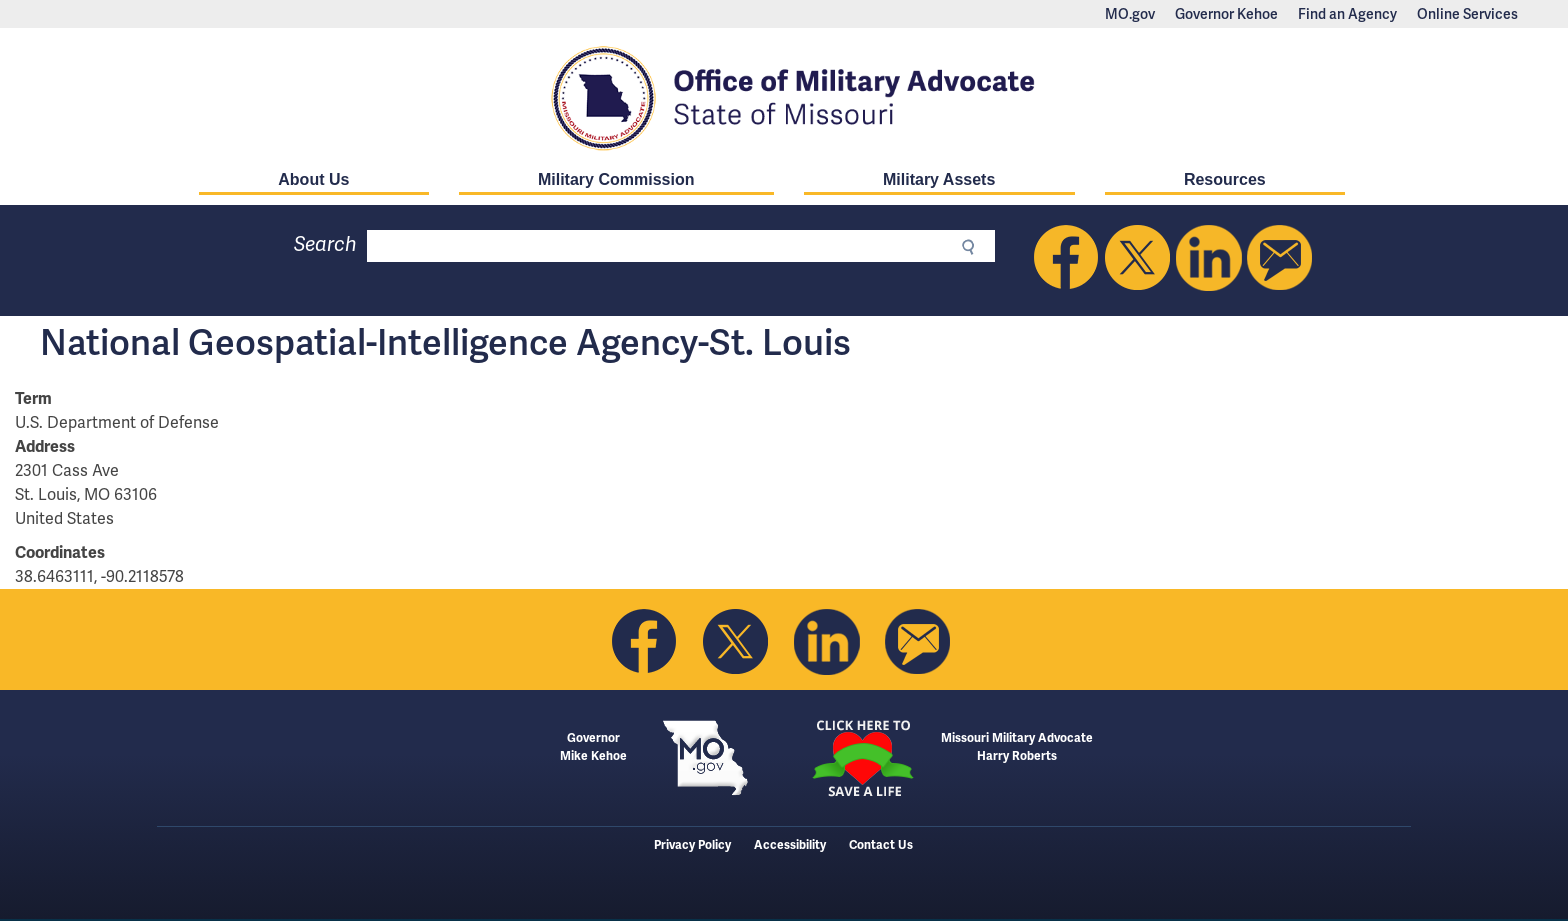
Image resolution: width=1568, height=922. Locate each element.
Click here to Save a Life (862, 758)
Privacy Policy (692, 845)
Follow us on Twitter (1138, 258)
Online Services (1467, 14)
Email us (1280, 258)
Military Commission (616, 179)
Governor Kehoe (1226, 14)
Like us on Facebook (1067, 258)
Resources (1225, 179)
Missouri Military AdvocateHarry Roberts (1017, 747)
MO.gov (1130, 14)
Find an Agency (1347, 14)
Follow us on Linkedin (1209, 258)
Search (325, 244)
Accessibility (790, 845)
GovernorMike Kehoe (593, 747)
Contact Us (881, 845)
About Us (313, 179)
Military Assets (939, 179)
